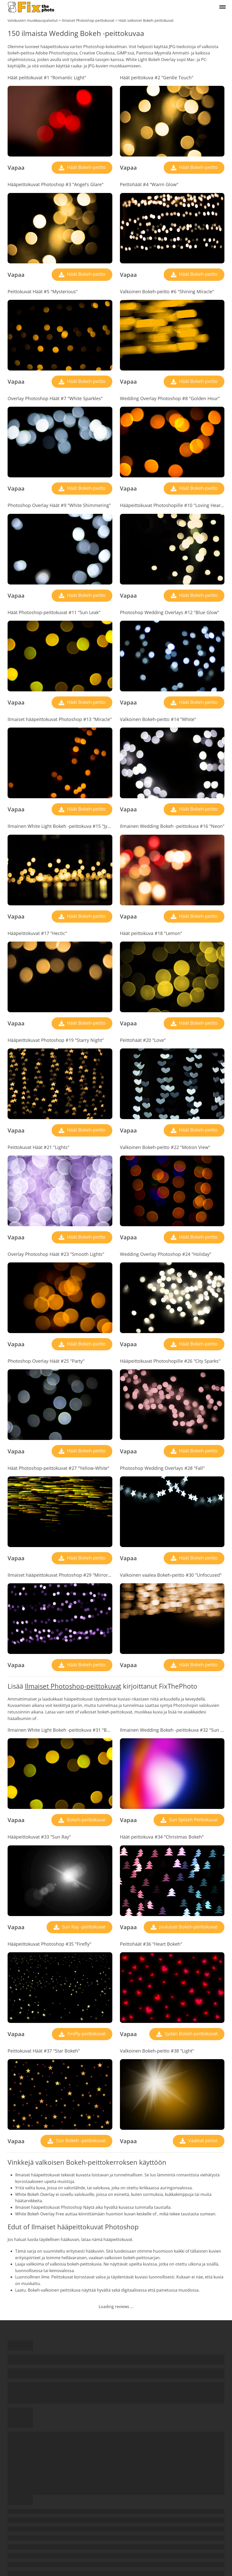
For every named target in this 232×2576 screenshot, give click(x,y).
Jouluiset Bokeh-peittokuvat (188, 1927)
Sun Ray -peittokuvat (83, 1927)
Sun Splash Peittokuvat (193, 1820)
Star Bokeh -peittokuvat (80, 2140)
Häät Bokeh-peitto (86, 167)
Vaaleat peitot (202, 2140)
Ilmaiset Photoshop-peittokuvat (73, 1686)
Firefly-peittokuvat (86, 2034)
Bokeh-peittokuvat (86, 1820)
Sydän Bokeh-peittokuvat (190, 2034)
